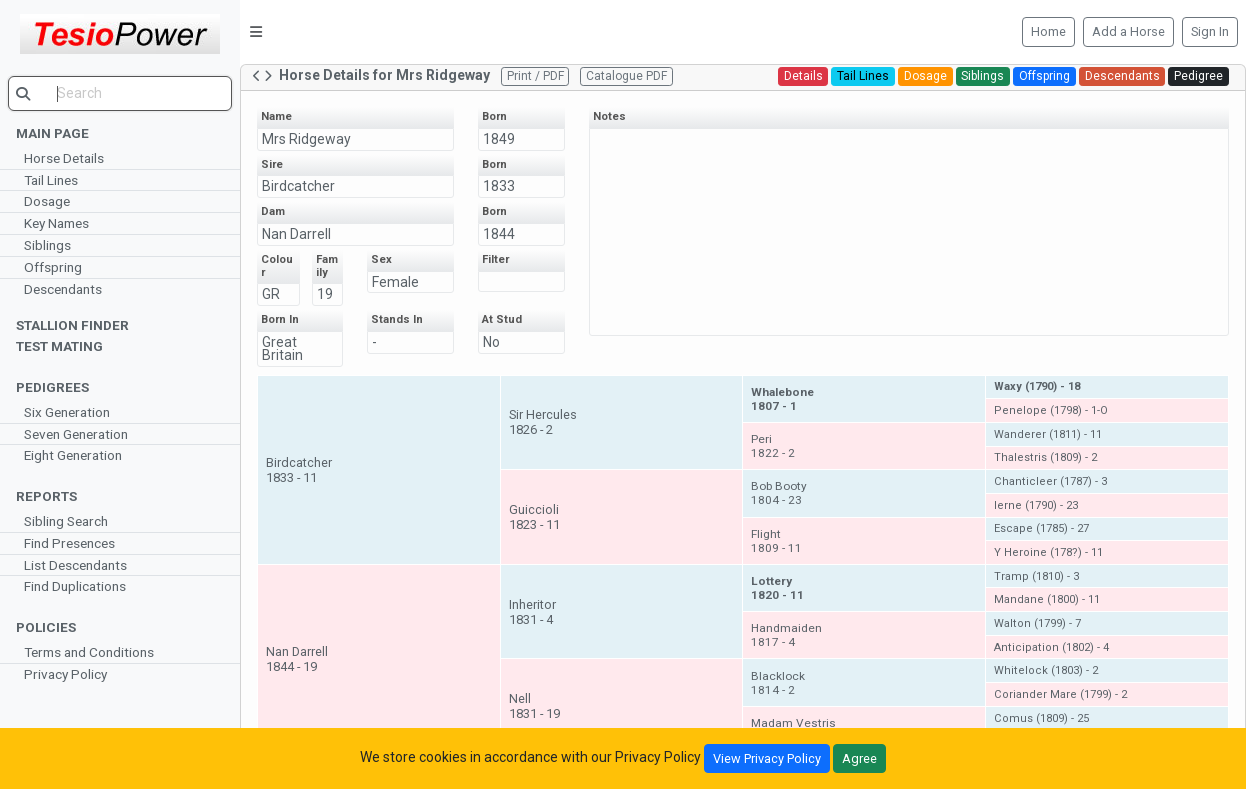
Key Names (56, 223)
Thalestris (1045, 457)
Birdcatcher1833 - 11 (299, 470)
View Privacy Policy (767, 758)
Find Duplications (75, 586)
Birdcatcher (298, 186)
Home (1048, 31)
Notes (609, 116)
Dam (273, 211)
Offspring (53, 267)
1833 (499, 186)
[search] (120, 93)
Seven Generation (76, 434)
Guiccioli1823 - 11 (534, 517)
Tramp (1036, 576)
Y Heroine (1048, 552)
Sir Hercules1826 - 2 (543, 422)
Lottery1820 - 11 (778, 588)
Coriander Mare (1060, 694)
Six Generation (67, 412)
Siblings (47, 245)
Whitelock (1046, 670)
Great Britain (282, 348)
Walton (1037, 623)
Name (276, 116)
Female (396, 282)
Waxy (1037, 386)
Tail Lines (51, 180)
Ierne (1036, 505)
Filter (495, 259)
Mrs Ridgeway (306, 139)
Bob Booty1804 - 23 (780, 493)
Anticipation (1051, 647)
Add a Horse (1128, 31)
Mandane (1047, 599)
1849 (499, 139)
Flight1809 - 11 (777, 541)
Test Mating (59, 346)
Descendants (63, 289)
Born (494, 116)
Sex (382, 259)
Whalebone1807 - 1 (783, 399)
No (491, 342)
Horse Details (64, 158)
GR (271, 294)
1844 (499, 234)
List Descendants (75, 565)
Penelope (1051, 410)
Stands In (398, 319)
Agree (859, 758)
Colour (277, 266)
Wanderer (1048, 434)
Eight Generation (73, 455)
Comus (1041, 718)
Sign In (1210, 31)
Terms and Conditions (89, 652)
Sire (272, 164)
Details (803, 76)
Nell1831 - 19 (534, 706)
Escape (1041, 528)
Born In (280, 319)
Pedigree (1198, 76)
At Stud (502, 319)
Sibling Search (66, 521)
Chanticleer (1050, 481)
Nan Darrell (296, 234)
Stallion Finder (72, 325)
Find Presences (69, 543)
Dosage (47, 201)
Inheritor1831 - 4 (532, 612)
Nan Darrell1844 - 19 (297, 659)
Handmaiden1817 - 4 (787, 635)
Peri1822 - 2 (774, 446)
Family (327, 266)
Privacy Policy (65, 674)
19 (325, 294)
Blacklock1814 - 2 (779, 683)
